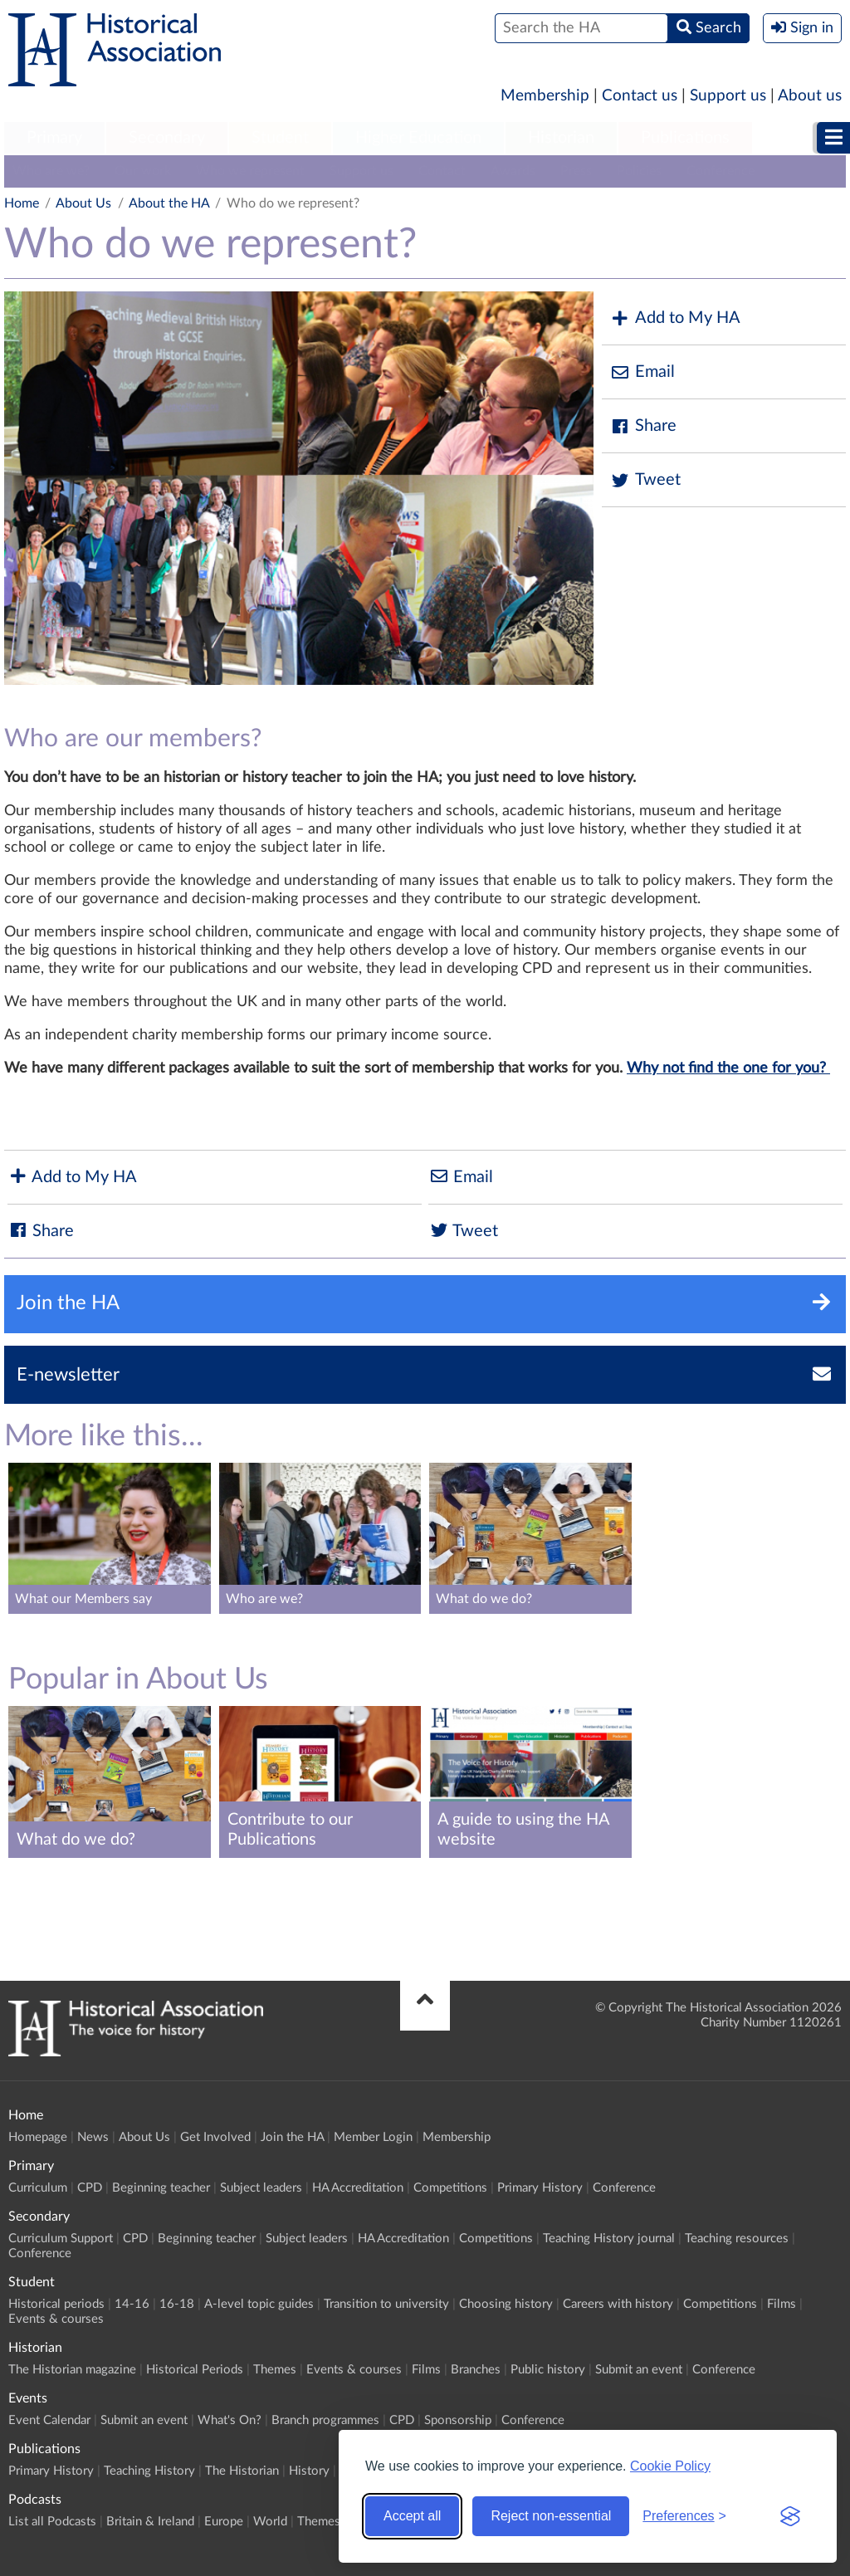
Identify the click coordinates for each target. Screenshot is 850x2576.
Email (642, 372)
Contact (442, 171)
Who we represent (250, 171)
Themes (274, 2369)
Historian (561, 138)
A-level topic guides (259, 2304)
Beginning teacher (161, 2188)
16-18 (176, 2304)
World (270, 2521)
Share (643, 426)
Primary (54, 138)
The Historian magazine (72, 2369)
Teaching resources (737, 2238)
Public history (547, 2369)
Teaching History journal (609, 2238)
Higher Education (418, 138)
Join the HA (292, 2137)
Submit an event (638, 2369)
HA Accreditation (357, 2188)
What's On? (229, 2420)
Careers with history (618, 2304)
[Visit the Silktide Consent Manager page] (790, 2516)
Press (576, 171)
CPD (89, 2188)
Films (781, 2304)
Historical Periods (194, 2369)
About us (810, 96)
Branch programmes (325, 2420)
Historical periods (56, 2304)
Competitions (450, 2188)
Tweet (645, 480)
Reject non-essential (551, 2516)
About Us (83, 203)
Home (21, 203)
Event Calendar (49, 2420)
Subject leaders (261, 2188)
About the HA (169, 203)
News (93, 2137)
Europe (223, 2521)
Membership (545, 96)
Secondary (167, 138)
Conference (720, 171)
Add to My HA (675, 318)
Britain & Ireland (150, 2521)
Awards (513, 171)
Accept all (412, 2516)
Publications (685, 138)
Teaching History (149, 2471)
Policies (639, 171)
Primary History (540, 2188)
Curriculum (37, 2188)
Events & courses (56, 2319)
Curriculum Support (60, 2238)
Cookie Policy (670, 2466)
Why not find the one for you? (728, 1068)
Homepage (37, 2137)
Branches (476, 2369)
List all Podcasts (52, 2521)
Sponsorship (457, 2420)
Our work (143, 171)
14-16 (132, 2304)
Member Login (373, 2137)
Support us (728, 96)
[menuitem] (54, 138)
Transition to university (386, 2304)
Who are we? (51, 171)
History (309, 2471)
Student (280, 138)
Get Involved (215, 2137)
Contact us (639, 96)
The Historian (242, 2471)
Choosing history (506, 2304)
